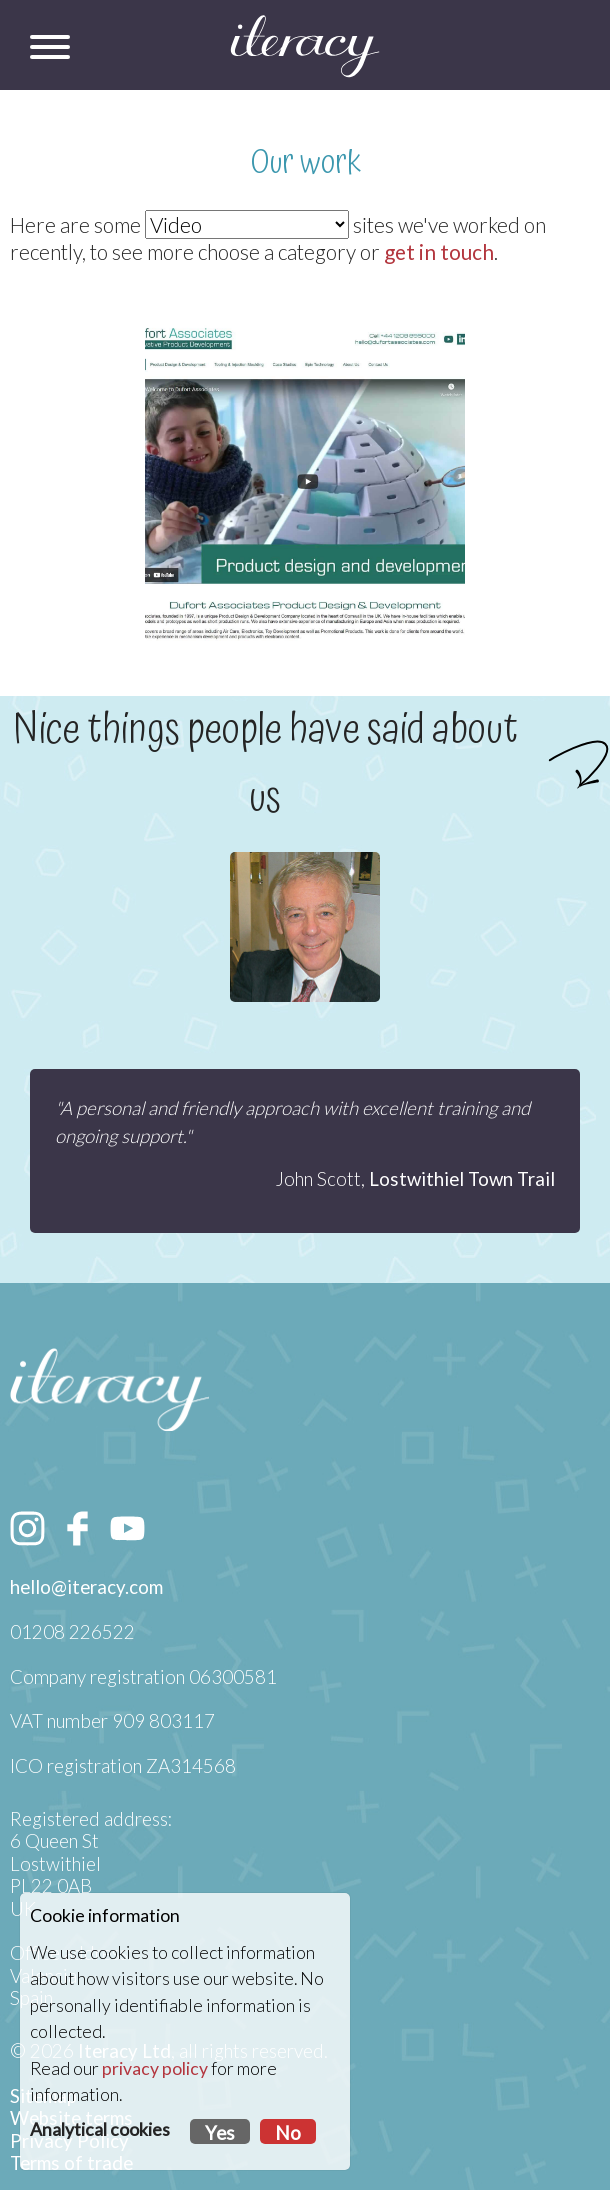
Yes (220, 2133)
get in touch (439, 251)
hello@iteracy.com (86, 1587)
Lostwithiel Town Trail (462, 1179)
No (288, 2133)
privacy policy (155, 2068)
